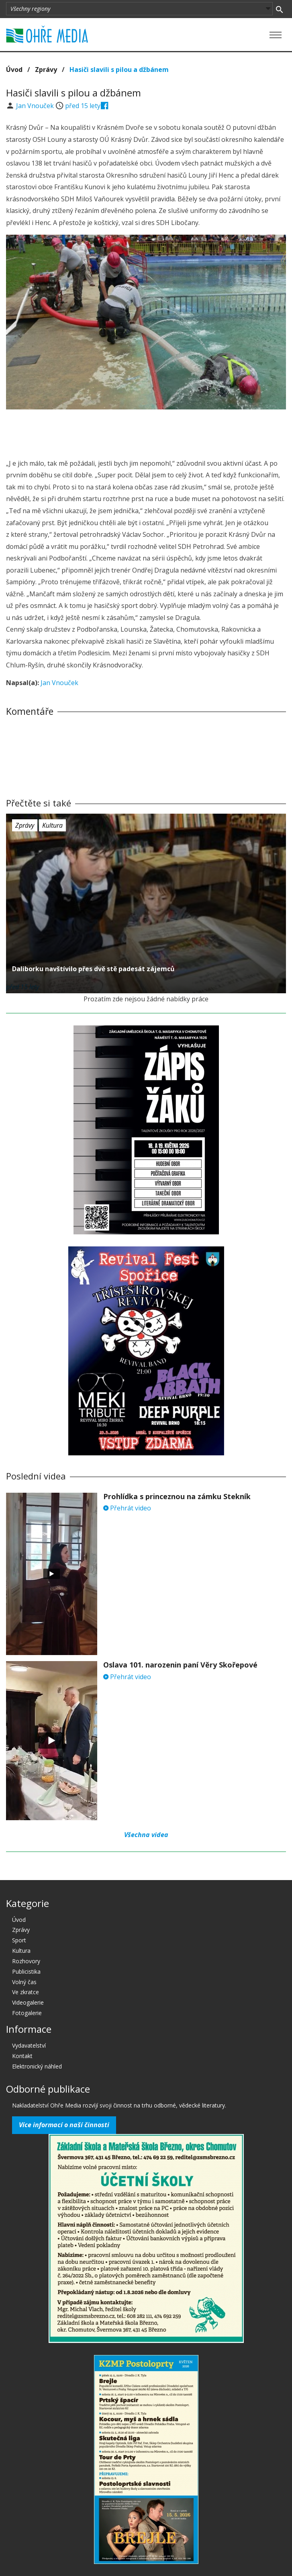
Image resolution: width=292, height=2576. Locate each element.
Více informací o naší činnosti (64, 2124)
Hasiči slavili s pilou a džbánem (119, 69)
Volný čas (24, 1982)
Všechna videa (146, 1834)
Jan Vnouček (35, 105)
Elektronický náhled (37, 2066)
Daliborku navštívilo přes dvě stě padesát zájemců (93, 968)
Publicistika (26, 1971)
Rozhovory (26, 1961)
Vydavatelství (29, 2045)
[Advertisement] (146, 431)
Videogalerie (28, 2002)
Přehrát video (127, 1508)
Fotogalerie (27, 2013)
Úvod (14, 69)
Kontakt (22, 2056)
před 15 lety (82, 105)
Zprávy (46, 69)
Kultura (52, 825)
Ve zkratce (25, 1992)
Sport (19, 1940)
